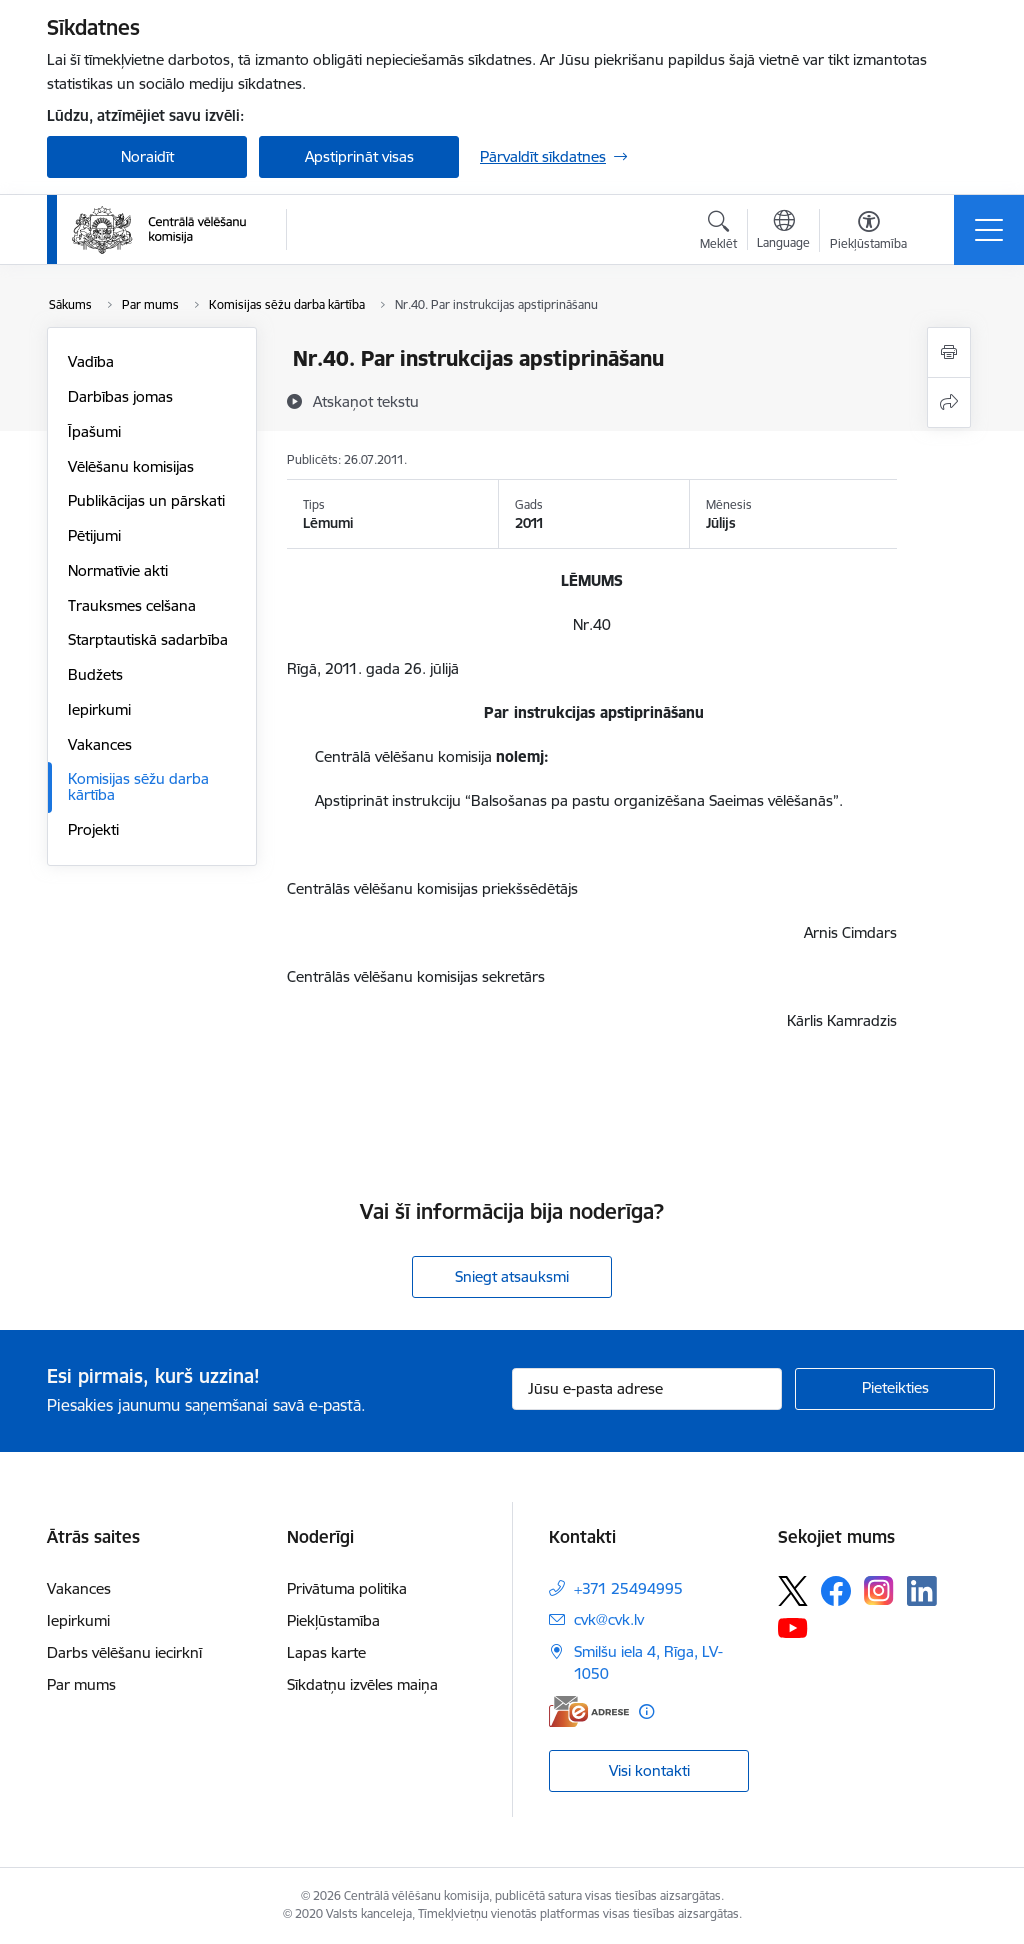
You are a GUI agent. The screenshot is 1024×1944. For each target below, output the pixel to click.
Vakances (100, 744)
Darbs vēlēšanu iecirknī (124, 1652)
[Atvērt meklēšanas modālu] (718, 233)
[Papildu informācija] (646, 1711)
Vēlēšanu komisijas (131, 466)
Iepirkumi (99, 709)
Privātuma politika (347, 1588)
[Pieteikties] (895, 1389)
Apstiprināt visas (359, 156)
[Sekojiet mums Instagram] (879, 1590)
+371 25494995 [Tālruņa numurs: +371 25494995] (628, 1588)
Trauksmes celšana (132, 605)
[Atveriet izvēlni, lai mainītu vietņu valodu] (783, 232)
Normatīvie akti (118, 570)
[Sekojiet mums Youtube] (793, 1627)
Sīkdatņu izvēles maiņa (362, 1684)
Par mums (81, 1684)
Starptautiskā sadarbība (148, 639)
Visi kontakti (649, 1770)
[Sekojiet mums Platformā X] (793, 1591)
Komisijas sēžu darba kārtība (138, 786)
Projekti (93, 829)
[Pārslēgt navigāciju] (989, 230)
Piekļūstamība (333, 1620)
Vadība (91, 361)
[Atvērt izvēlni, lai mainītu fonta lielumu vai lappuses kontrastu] (868, 233)
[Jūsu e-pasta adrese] (647, 1389)
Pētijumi (94, 535)
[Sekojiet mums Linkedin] (922, 1591)
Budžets (95, 674)
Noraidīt (147, 156)
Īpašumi (94, 431)
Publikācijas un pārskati (146, 500)
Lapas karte (326, 1652)
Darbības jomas (120, 396)
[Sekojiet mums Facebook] (836, 1591)
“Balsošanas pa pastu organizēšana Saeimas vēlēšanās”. (654, 800)
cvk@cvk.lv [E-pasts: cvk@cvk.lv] (609, 1619)
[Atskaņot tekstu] (366, 401)
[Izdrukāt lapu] (949, 352)
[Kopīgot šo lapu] (949, 402)
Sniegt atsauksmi (512, 1276)
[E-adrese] (589, 1711)
